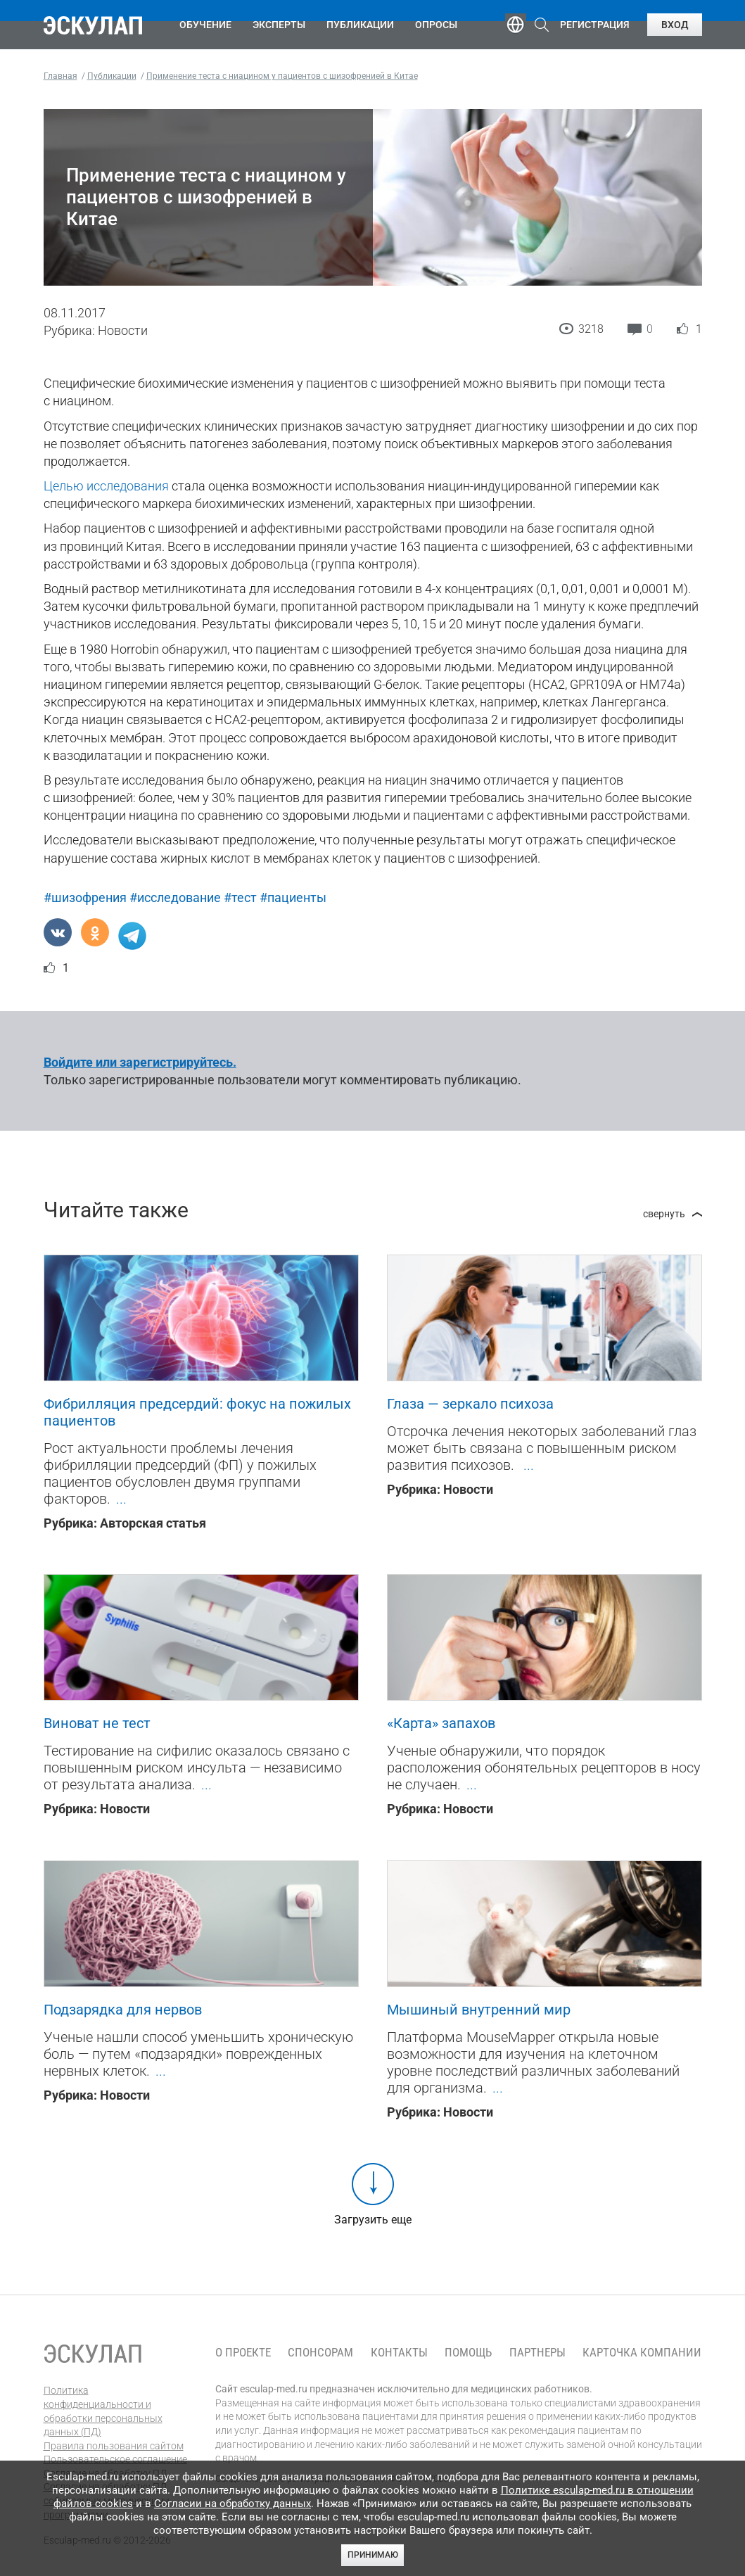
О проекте (243, 2352)
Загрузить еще (373, 2219)
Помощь (468, 2352)
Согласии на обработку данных (232, 2503)
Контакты (399, 2352)
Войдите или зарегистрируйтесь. (140, 1062)
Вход (674, 24)
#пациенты (293, 897)
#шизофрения (85, 897)
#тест (240, 897)
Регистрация (595, 24)
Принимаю (373, 2555)
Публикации (360, 24)
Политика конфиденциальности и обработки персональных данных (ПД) (103, 2411)
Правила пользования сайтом (114, 2445)
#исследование (175, 897)
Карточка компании (641, 2352)
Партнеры (537, 2352)
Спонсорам (320, 2352)
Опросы (436, 24)
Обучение (205, 24)
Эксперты (279, 24)
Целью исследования (106, 485)
